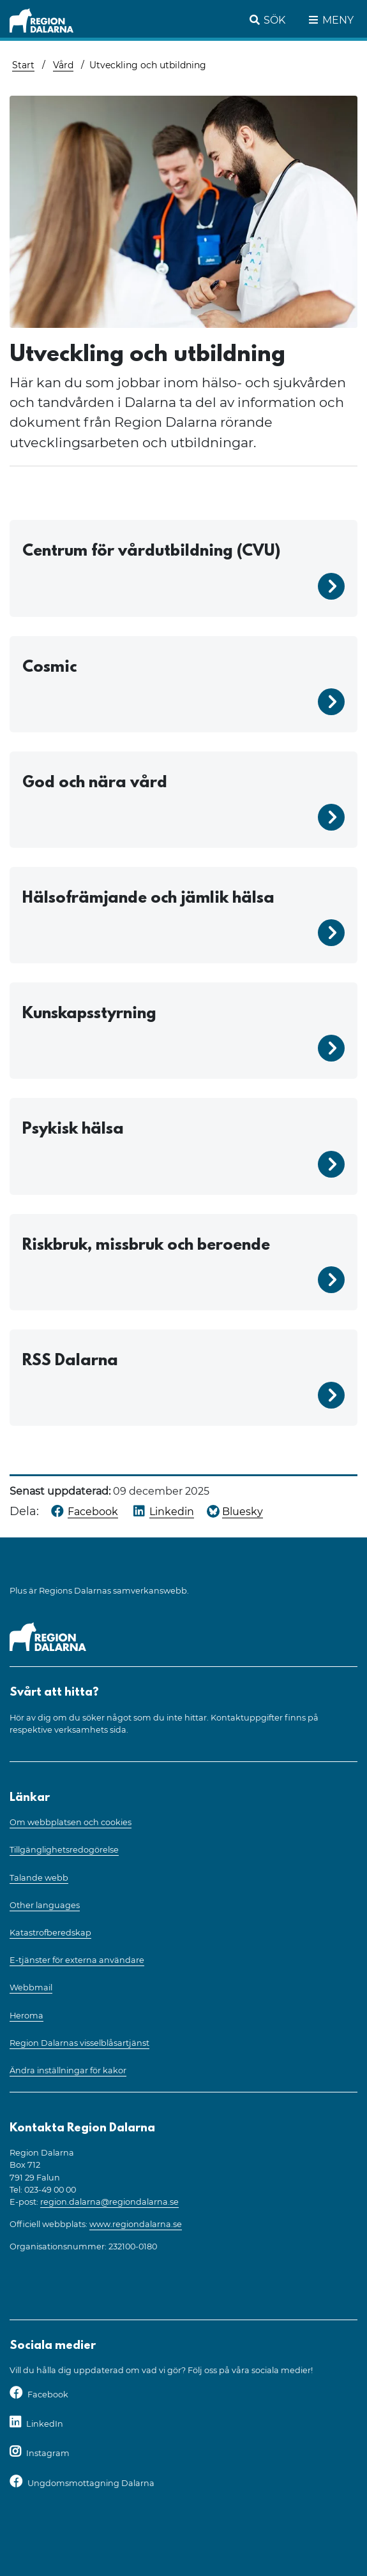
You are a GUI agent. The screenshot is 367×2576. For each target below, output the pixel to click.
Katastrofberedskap (50, 1932)
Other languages (45, 1905)
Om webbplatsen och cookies (70, 1822)
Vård (63, 65)
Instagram (48, 2453)
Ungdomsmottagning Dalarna (90, 2483)
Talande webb (39, 1878)
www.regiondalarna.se (135, 2224)
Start (23, 65)
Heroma (26, 2015)
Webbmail (31, 1987)
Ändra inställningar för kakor (68, 2070)
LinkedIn (44, 2424)
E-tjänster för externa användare (77, 1960)
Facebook (47, 2394)
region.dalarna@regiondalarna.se (109, 2202)
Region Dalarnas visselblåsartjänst (79, 2043)
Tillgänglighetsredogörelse (64, 1849)
